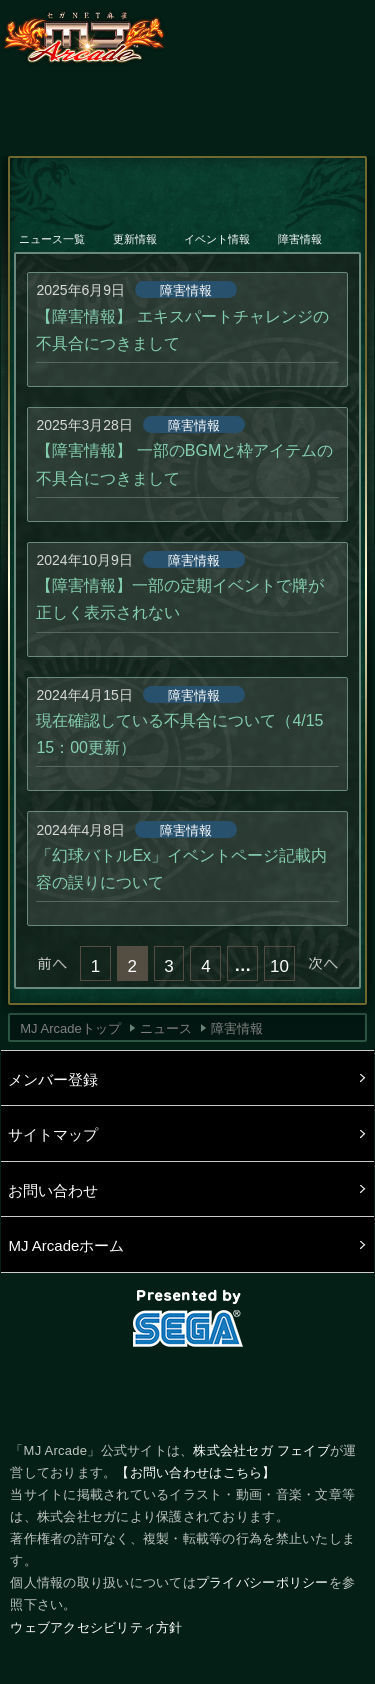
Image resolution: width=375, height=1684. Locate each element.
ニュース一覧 (53, 226)
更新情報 (136, 226)
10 (279, 966)
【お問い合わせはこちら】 (195, 1472)
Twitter (119, 1390)
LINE (256, 1390)
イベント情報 (218, 226)
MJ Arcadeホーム (66, 1245)
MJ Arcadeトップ (70, 1028)
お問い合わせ (53, 1190)
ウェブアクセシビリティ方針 (96, 1627)
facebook (188, 1390)
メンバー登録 (53, 1079)
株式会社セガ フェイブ (261, 1450)
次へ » (323, 963)
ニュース (166, 1028)
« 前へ (52, 963)
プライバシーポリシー (262, 1582)
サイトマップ (53, 1134)
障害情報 (301, 226)
